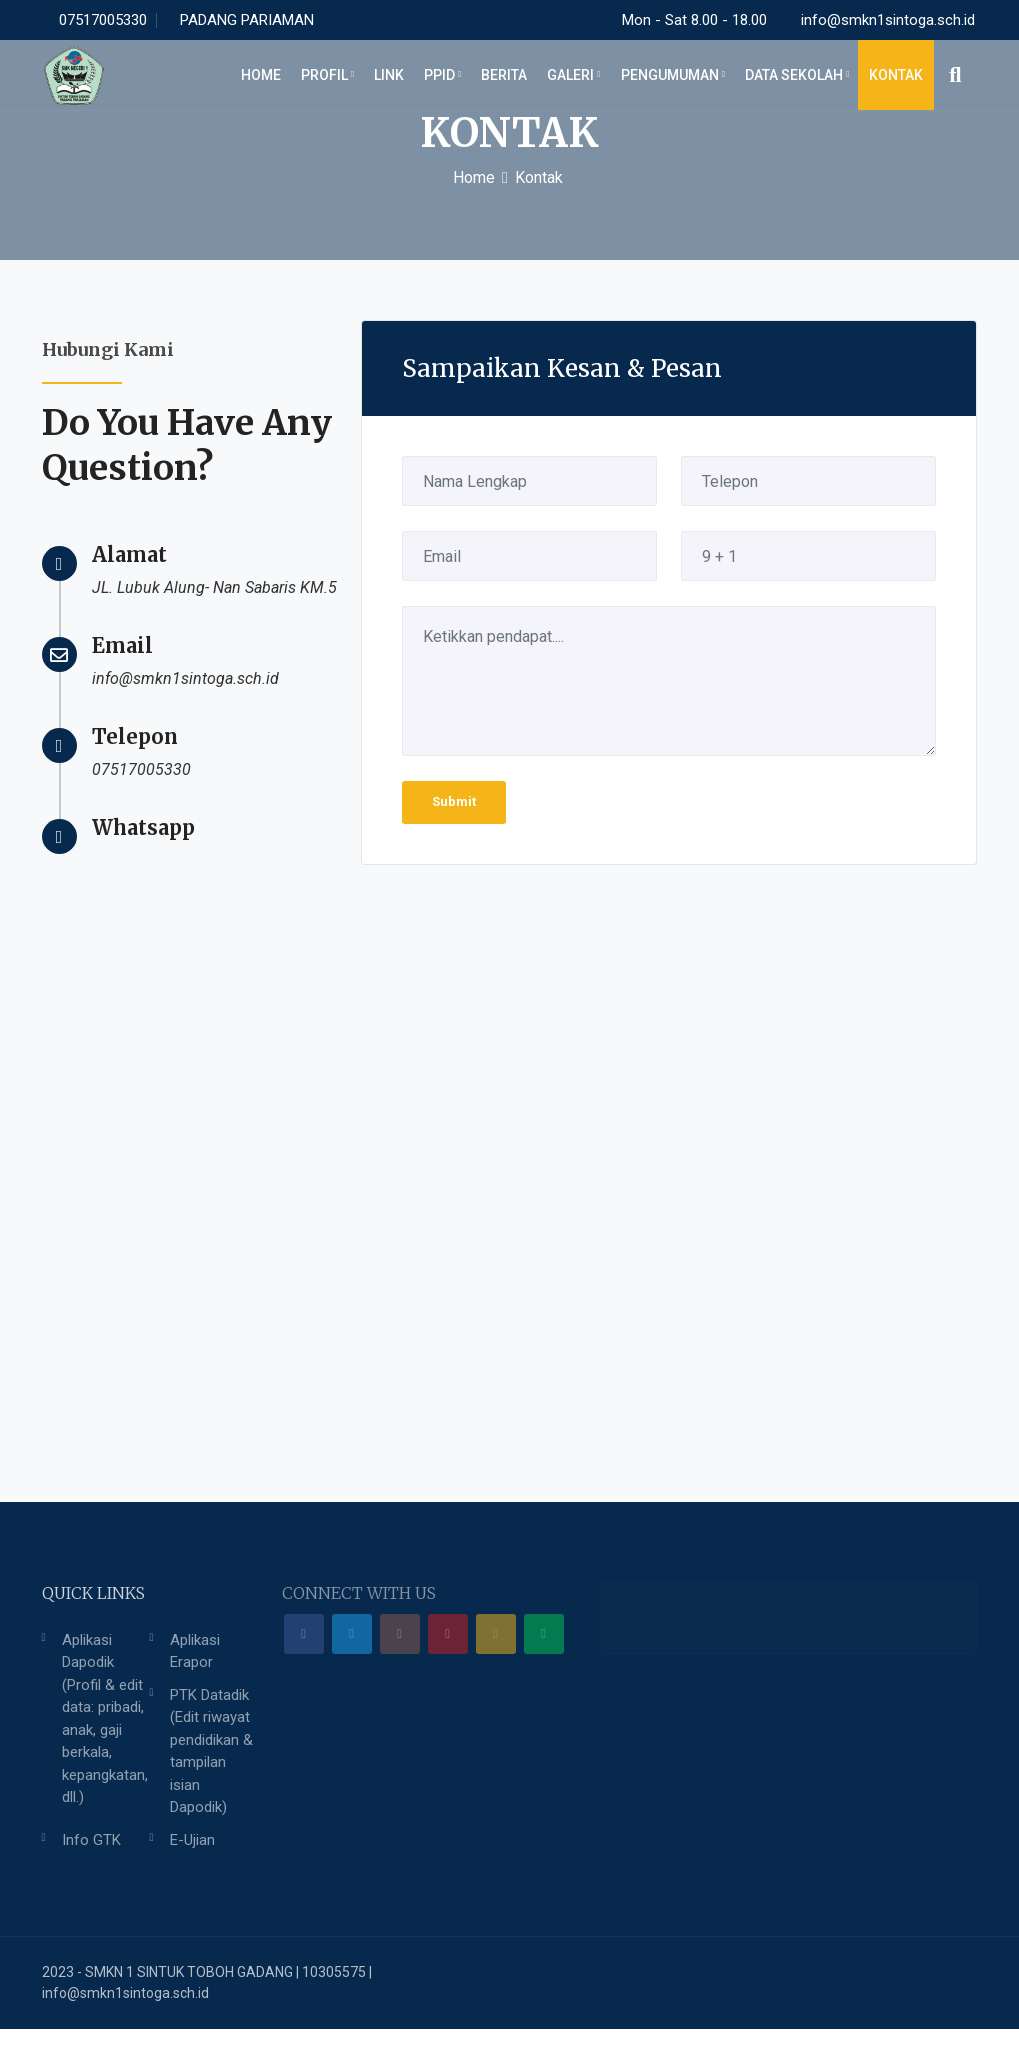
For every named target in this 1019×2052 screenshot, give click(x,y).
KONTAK (896, 75)
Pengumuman (673, 75)
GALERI (573, 75)
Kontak (539, 177)
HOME (261, 75)
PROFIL (327, 75)
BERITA (504, 75)
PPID (442, 75)
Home (474, 177)
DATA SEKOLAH (797, 75)
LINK (389, 75)
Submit (454, 801)
